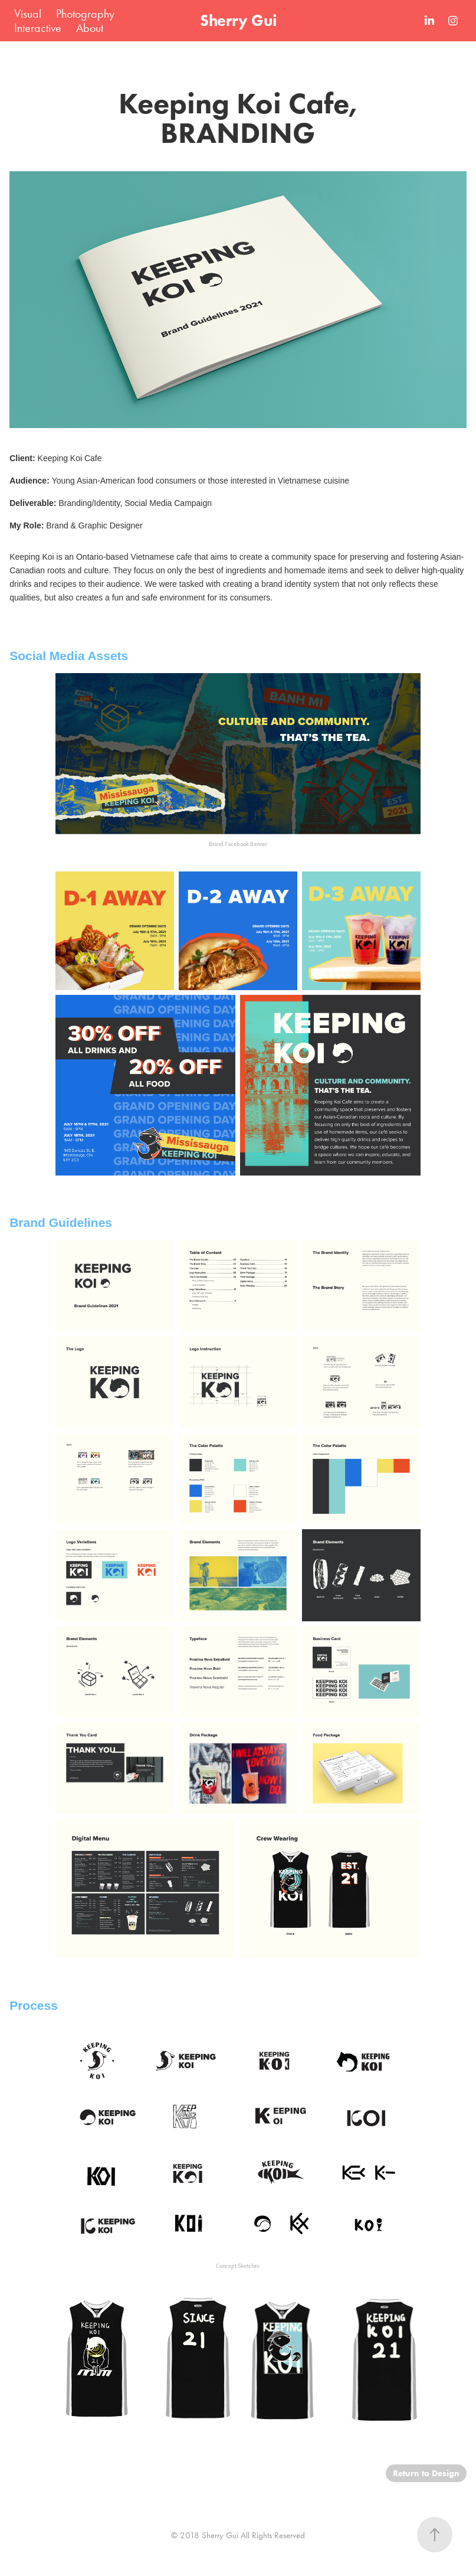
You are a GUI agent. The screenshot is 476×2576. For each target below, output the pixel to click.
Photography (85, 13)
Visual (27, 13)
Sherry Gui (238, 20)
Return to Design (426, 2473)
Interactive (37, 28)
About (89, 28)
